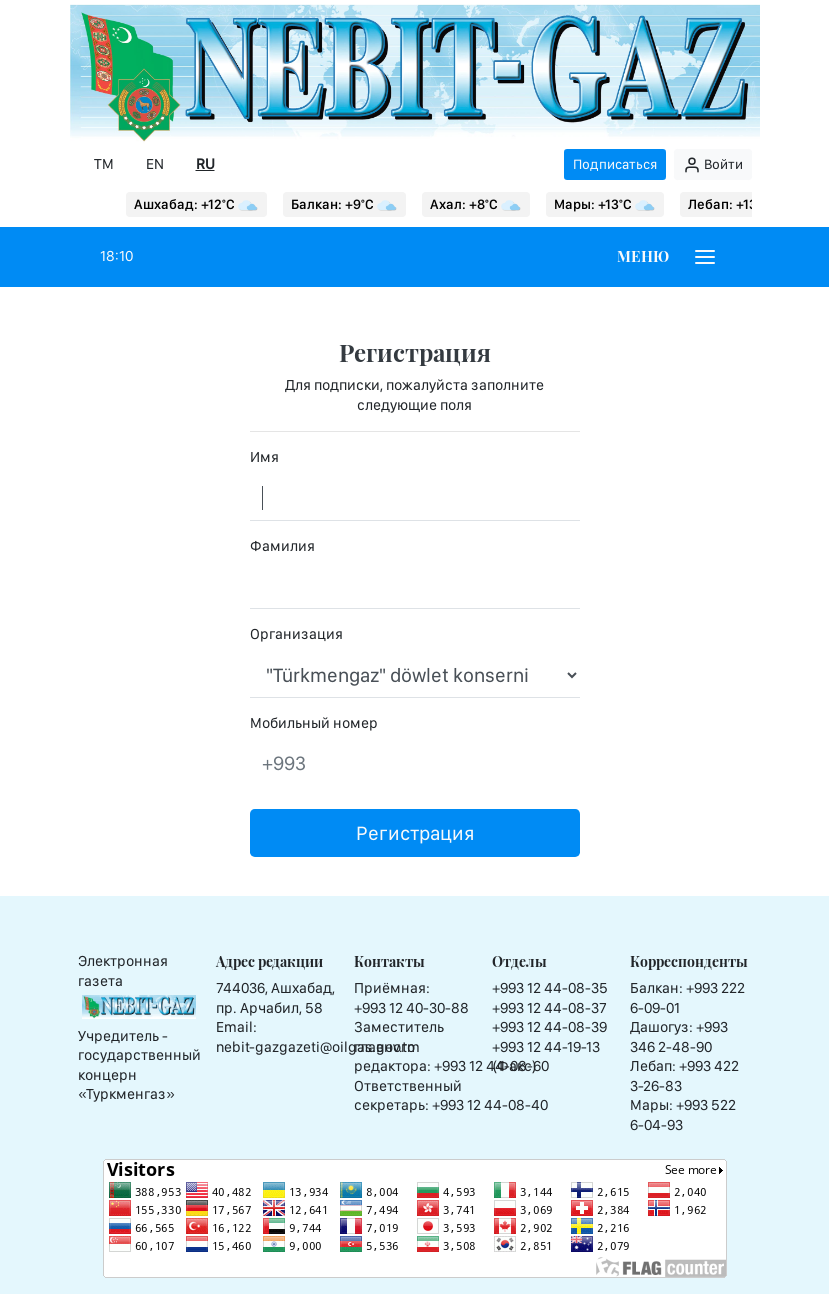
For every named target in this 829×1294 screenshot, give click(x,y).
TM (104, 164)
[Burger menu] (705, 257)
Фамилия (282, 546)
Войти (713, 165)
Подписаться (615, 164)
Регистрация (415, 833)
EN (155, 164)
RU (205, 164)
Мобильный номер (314, 723)
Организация (296, 634)
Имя (264, 457)
